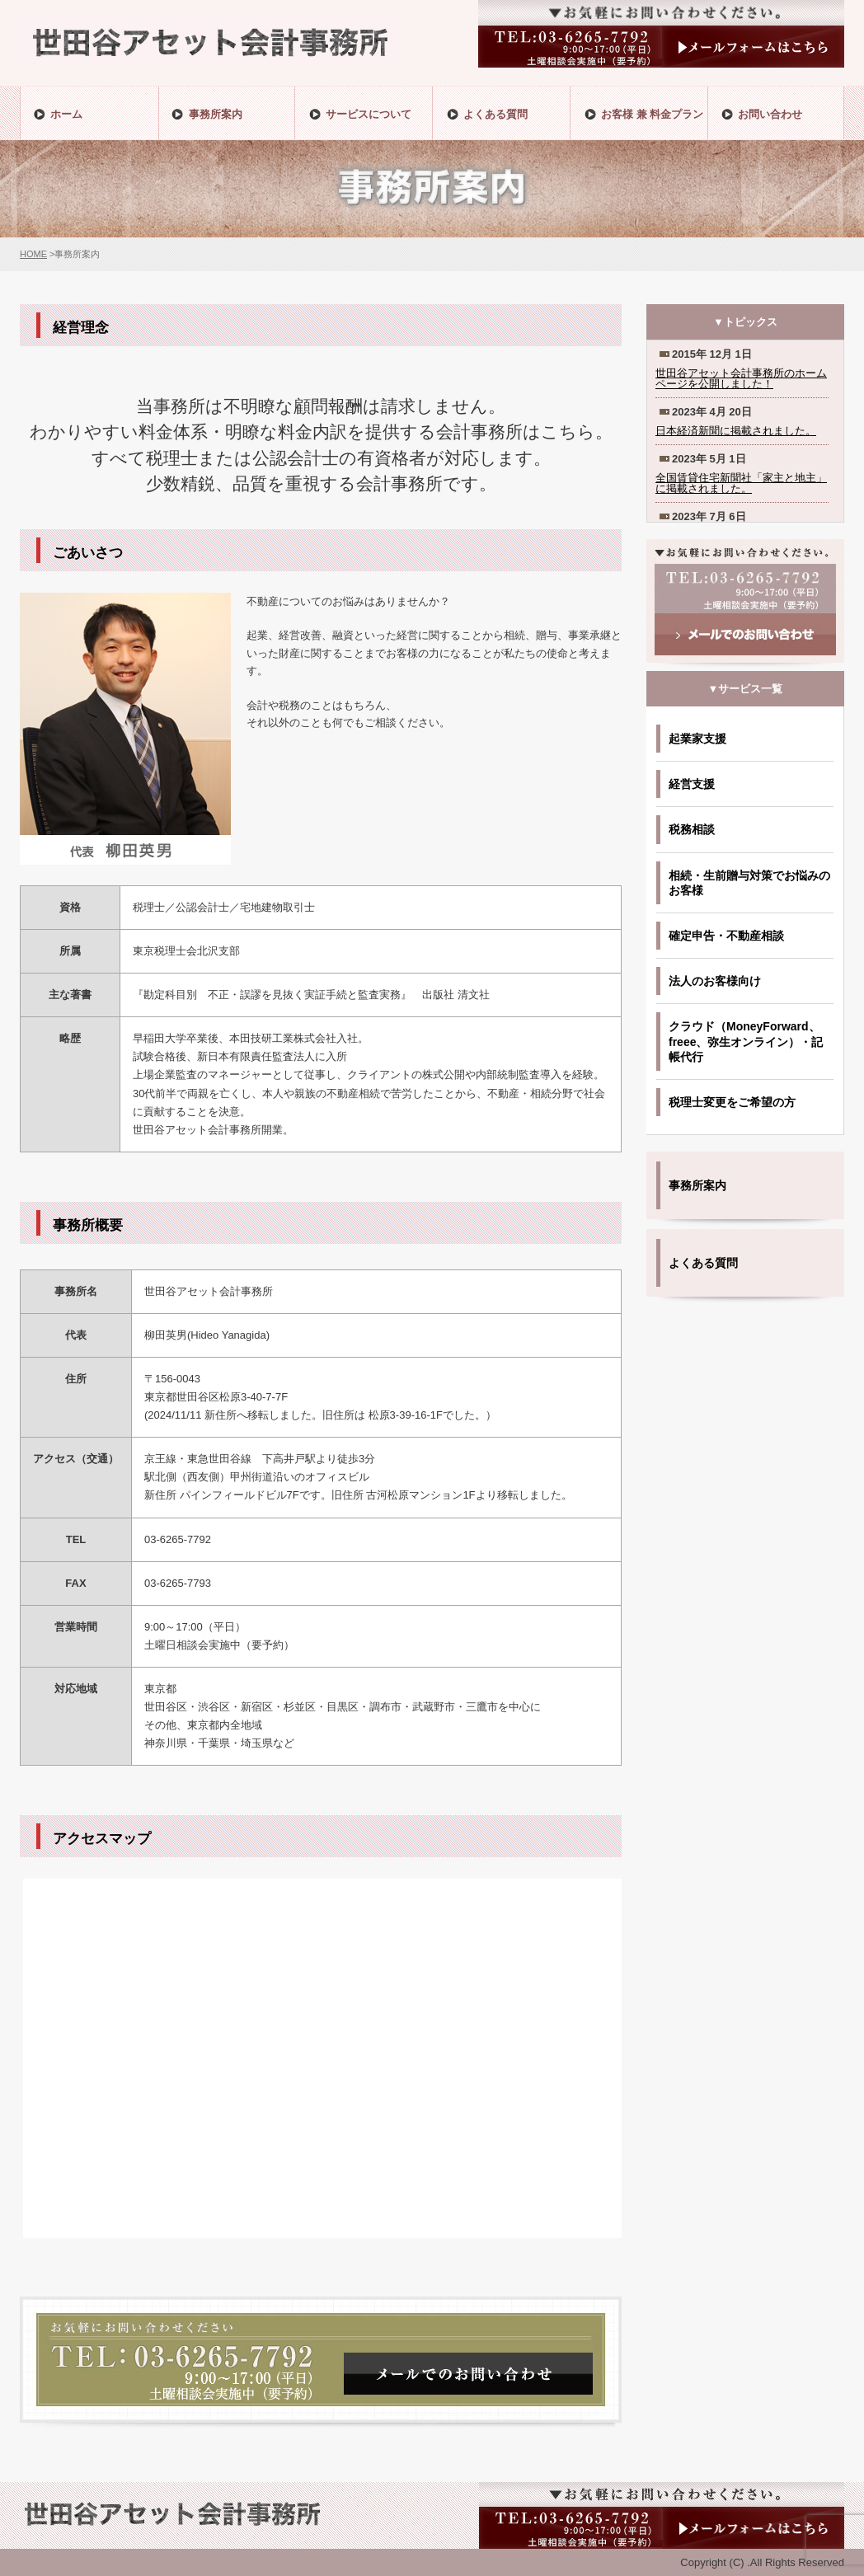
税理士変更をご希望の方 (732, 1102)
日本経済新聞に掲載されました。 (735, 431)
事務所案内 (697, 1185)
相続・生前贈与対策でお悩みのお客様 (749, 883)
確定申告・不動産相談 (726, 935)
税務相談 (692, 829)
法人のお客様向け (715, 981)
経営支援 (692, 784)
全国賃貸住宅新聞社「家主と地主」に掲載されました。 (741, 483)
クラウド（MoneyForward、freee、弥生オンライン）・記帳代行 (746, 1041)
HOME (33, 254)
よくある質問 (703, 1262)
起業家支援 (697, 738)
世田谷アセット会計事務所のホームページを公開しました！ (741, 378)
